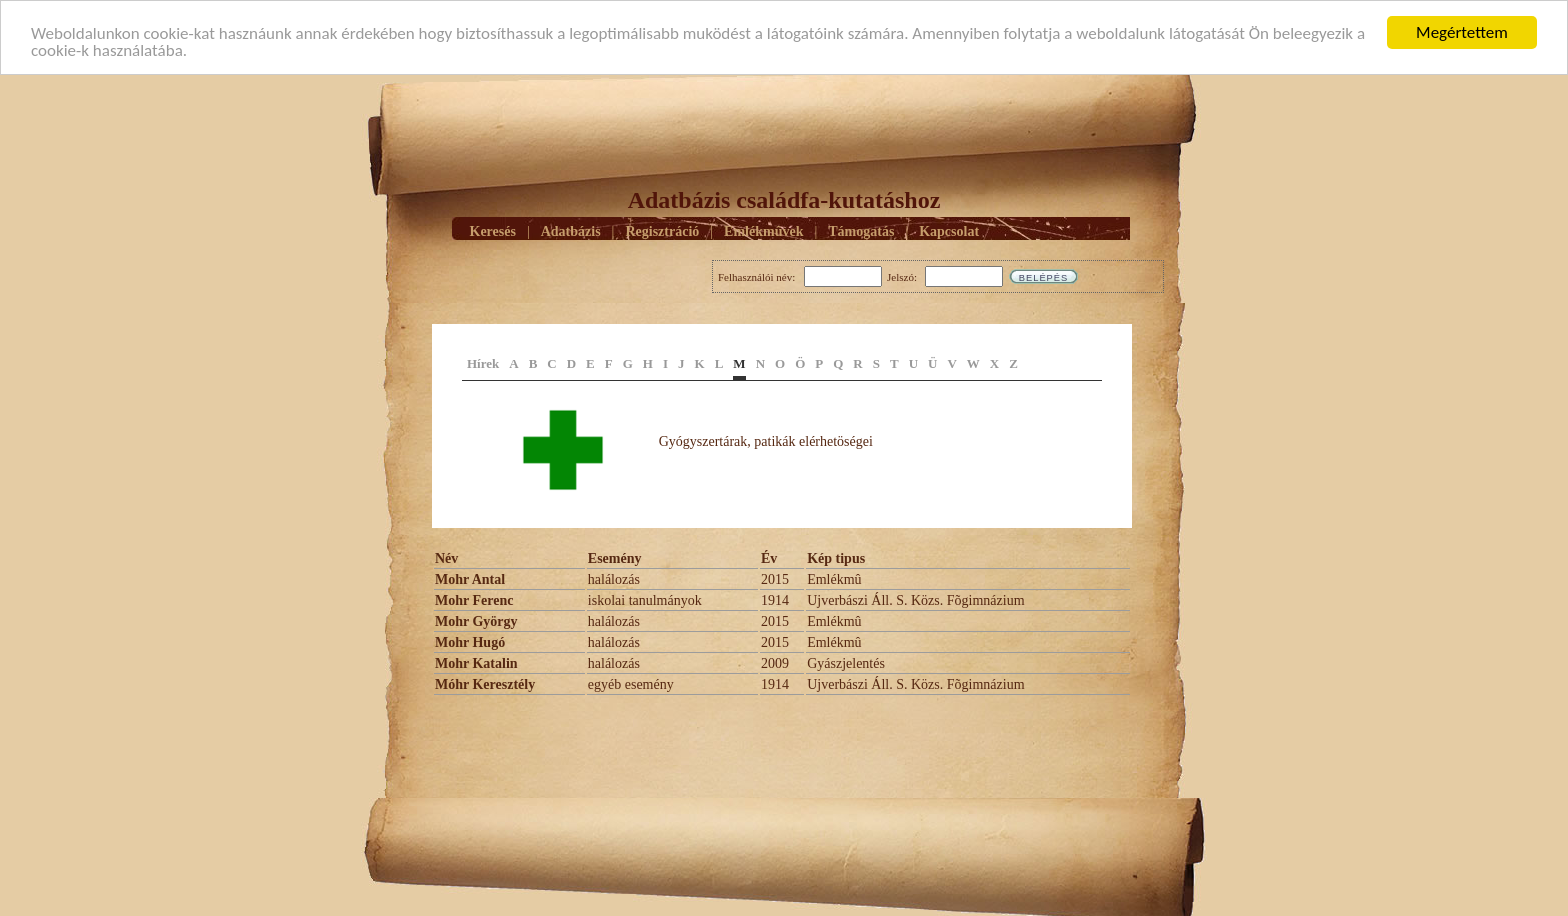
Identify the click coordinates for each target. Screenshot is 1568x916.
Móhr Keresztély (485, 684)
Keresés (493, 230)
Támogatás (861, 230)
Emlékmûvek (763, 230)
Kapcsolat (949, 230)
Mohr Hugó (470, 642)
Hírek (483, 363)
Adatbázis (571, 230)
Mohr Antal (470, 579)
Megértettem (1462, 32)
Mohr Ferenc (474, 600)
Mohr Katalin (476, 663)
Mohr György (476, 621)
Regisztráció (662, 230)
